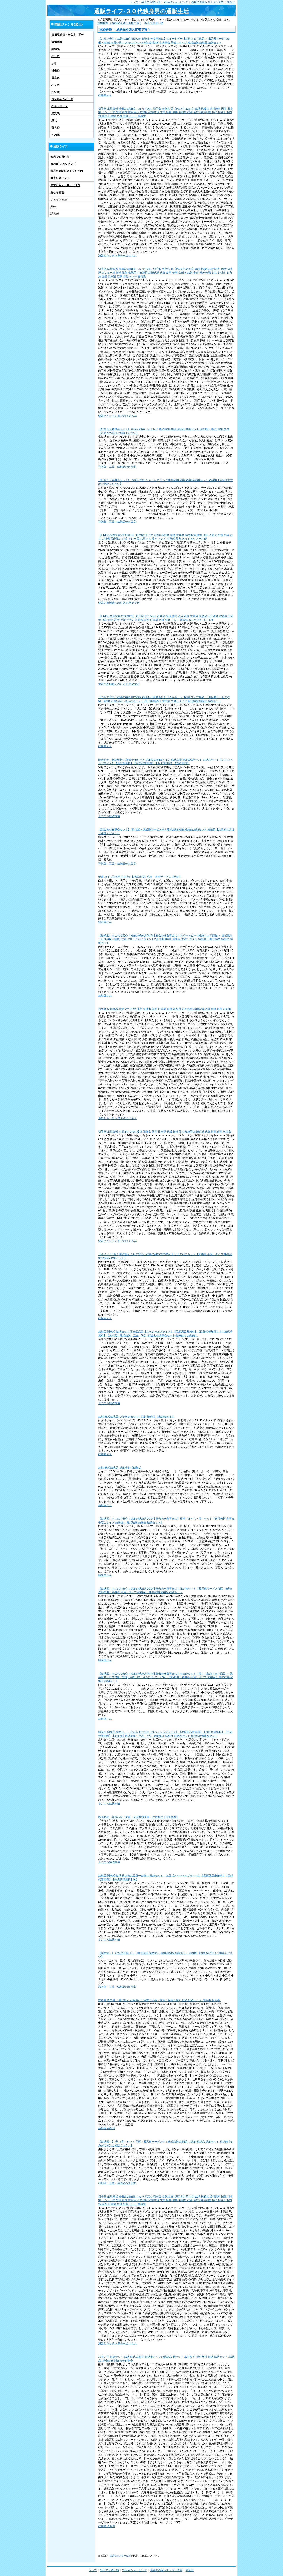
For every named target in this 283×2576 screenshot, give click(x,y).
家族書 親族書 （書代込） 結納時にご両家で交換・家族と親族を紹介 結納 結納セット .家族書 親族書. (159, 2000)
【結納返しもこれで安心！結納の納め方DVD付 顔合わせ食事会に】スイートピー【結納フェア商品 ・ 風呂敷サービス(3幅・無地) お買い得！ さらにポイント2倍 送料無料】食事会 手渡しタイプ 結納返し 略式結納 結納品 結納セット (165, 939)
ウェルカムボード (62, 99)
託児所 (54, 213)
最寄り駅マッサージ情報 (65, 185)
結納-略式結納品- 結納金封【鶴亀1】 (120, 1467)
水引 (54, 63)
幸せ (53, 206)
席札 (54, 120)
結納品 (55, 49)
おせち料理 (57, 192)
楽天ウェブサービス (120, 2555)
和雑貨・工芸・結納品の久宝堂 (117, 466)
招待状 (55, 92)
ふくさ (55, 84)
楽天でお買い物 (150, 2)
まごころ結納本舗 (109, 816)
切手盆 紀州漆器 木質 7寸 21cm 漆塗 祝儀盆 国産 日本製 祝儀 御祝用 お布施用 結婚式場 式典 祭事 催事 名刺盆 (164, 1009)
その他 (55, 134)
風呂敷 (55, 77)
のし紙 (55, 56)
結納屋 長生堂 (106, 2128)
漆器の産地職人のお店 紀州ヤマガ (118, 602)
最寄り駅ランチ (59, 178)
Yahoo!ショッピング (176, 2)
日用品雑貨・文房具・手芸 (67, 34)
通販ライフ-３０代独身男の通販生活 (141, 11)
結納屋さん (105, 95)
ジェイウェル (58, 199)
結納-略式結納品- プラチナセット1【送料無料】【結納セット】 (136, 1416)
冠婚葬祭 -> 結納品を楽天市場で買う (119, 23)
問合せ (231, 2)
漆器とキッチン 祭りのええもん (117, 255)
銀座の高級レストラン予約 (207, 2)
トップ (134, 2)
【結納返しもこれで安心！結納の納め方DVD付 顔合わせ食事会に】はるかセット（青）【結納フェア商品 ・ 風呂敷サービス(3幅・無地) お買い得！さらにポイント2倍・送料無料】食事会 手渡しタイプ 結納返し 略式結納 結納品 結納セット (165, 1677)
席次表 (55, 113)
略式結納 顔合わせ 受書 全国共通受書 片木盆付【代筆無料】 (138, 1816)
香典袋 (55, 127)
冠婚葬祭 (56, 41)
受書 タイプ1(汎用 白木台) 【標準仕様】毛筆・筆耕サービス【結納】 (140, 876)
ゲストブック (59, 106)
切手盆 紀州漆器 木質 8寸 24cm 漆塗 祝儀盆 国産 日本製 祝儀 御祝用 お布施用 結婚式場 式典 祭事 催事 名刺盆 (164, 1131)
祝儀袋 (55, 70)
